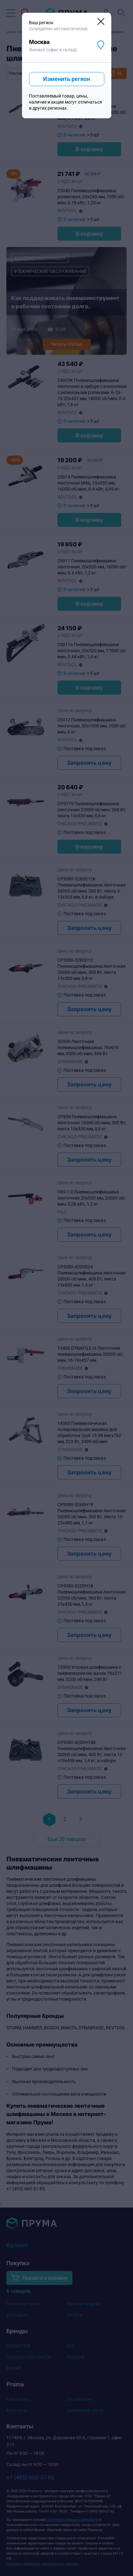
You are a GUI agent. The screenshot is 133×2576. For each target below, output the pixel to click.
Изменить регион (66, 79)
